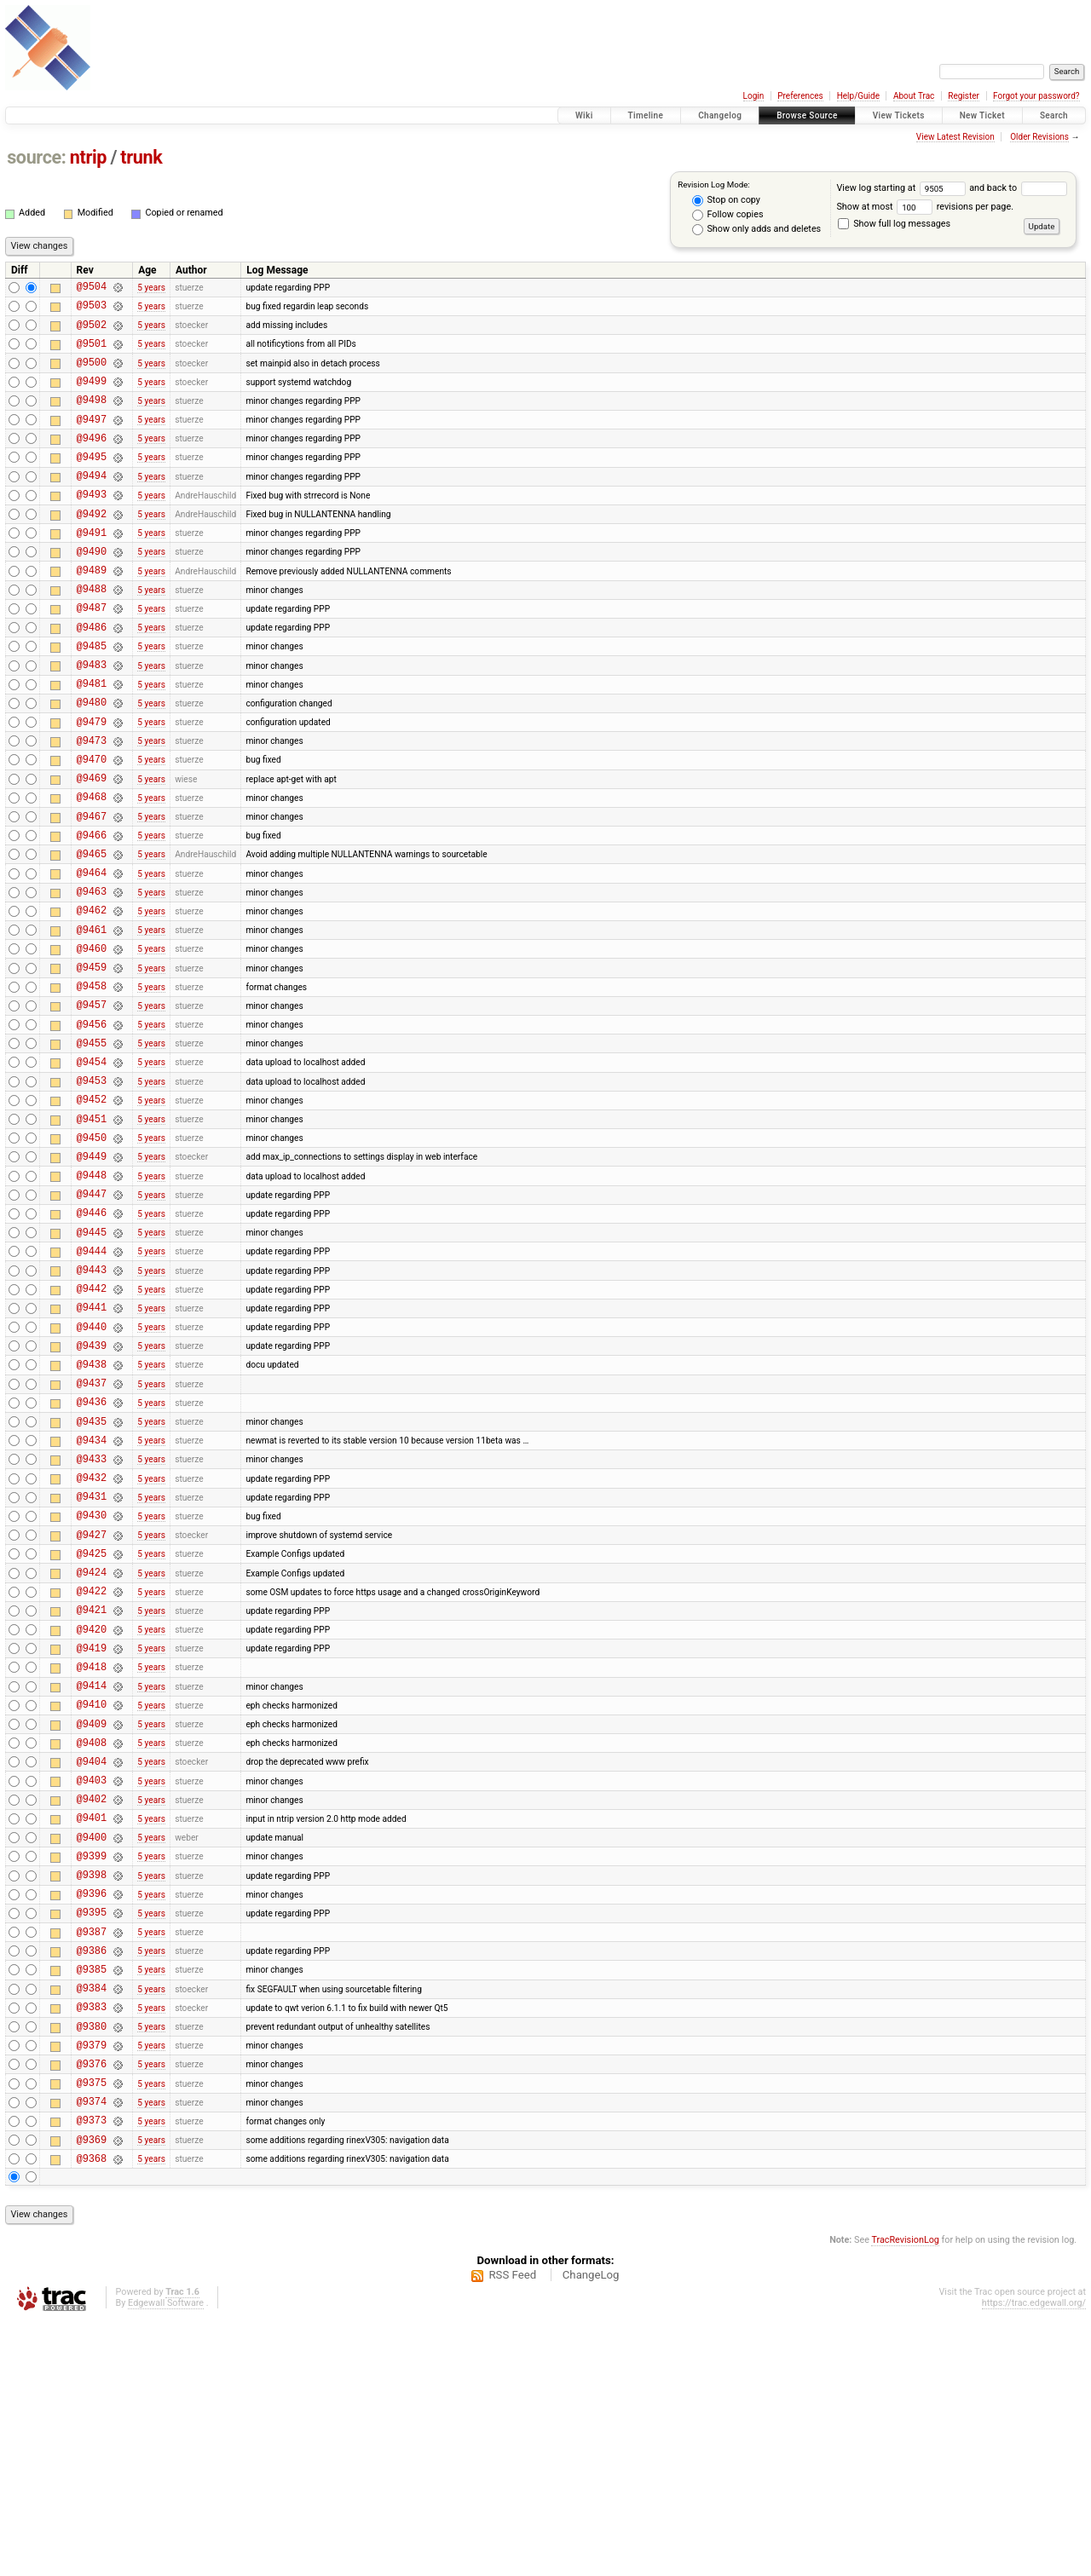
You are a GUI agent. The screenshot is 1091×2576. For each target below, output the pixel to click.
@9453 (92, 1190)
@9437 (92, 1533)
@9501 (92, 353)
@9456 (92, 1126)
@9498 (92, 417)
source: (36, 157)
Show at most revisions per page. (924, 206)
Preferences (800, 96)
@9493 (92, 524)
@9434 (92, 1598)
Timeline (646, 115)
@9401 (92, 2027)
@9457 (92, 1104)
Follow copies (728, 215)
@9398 (92, 2091)
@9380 (92, 2263)
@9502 (92, 332)
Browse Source (807, 115)
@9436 (92, 1554)
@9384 (92, 2220)
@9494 (92, 503)
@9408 (92, 1941)
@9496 (92, 460)
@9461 (92, 1018)
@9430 (92, 1683)
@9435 (92, 1577)
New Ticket (982, 115)
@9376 (92, 2306)
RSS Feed (512, 2530)
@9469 (92, 846)
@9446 (92, 1340)
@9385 (92, 2199)
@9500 (92, 374)
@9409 (92, 1920)
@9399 (92, 2070)
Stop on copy (726, 200)
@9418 (92, 1855)
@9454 (92, 1168)
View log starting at (902, 187)
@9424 (92, 1748)
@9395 (92, 2134)
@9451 (92, 1233)
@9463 (92, 975)
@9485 (92, 696)
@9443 (92, 1404)
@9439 (92, 1491)
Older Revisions (1039, 136)
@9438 (92, 1512)
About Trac (913, 96)
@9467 (92, 890)
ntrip (88, 157)
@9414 (92, 1877)
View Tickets (899, 115)
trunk (141, 157)
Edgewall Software (166, 2558)
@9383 (92, 2241)
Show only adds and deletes (756, 229)
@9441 (92, 1447)
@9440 (92, 1469)
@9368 (92, 2413)
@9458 (92, 1082)
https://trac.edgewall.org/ (1034, 2558)
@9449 (92, 1276)
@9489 (92, 610)
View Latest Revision (955, 136)
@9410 (92, 1898)
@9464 (92, 954)
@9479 (92, 782)
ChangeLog (591, 2530)
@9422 (92, 1769)
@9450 (92, 1255)
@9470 (92, 825)
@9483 (92, 718)
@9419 (92, 1834)
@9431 (92, 1662)
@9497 (92, 439)
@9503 (92, 310)
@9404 (92, 1963)
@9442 (92, 1426)
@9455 (92, 1147)
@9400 (92, 2049)
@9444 (92, 1383)
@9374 (92, 2349)
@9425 (92, 1727)
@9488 (92, 632)
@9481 (92, 739)
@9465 (92, 932)
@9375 (92, 2327)
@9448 (92, 1297)
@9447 (92, 1318)
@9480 (92, 760)
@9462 (92, 996)
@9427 (92, 1705)
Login (754, 96)
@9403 (92, 1984)
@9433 (92, 1619)
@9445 (92, 1362)
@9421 (92, 1791)
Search (1054, 115)
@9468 (92, 868)
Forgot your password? (1036, 96)
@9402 (92, 2005)
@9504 (92, 288)
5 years (151, 288)
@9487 (92, 653)
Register (963, 96)
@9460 (92, 1040)
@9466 (92, 911)
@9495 (92, 482)
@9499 (92, 396)
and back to (1017, 187)
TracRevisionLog (905, 2495)
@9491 (92, 568)
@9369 (92, 2392)
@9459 (92, 1061)
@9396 (92, 2113)
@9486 (92, 675)
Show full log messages (894, 223)
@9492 (92, 546)
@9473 (92, 804)
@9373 (92, 2370)
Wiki (584, 115)
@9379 (92, 2285)
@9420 (92, 1813)
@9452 (92, 1211)
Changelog (720, 115)
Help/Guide (858, 96)
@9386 (92, 2177)
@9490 (92, 589)
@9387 (92, 2156)
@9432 (92, 1641)
